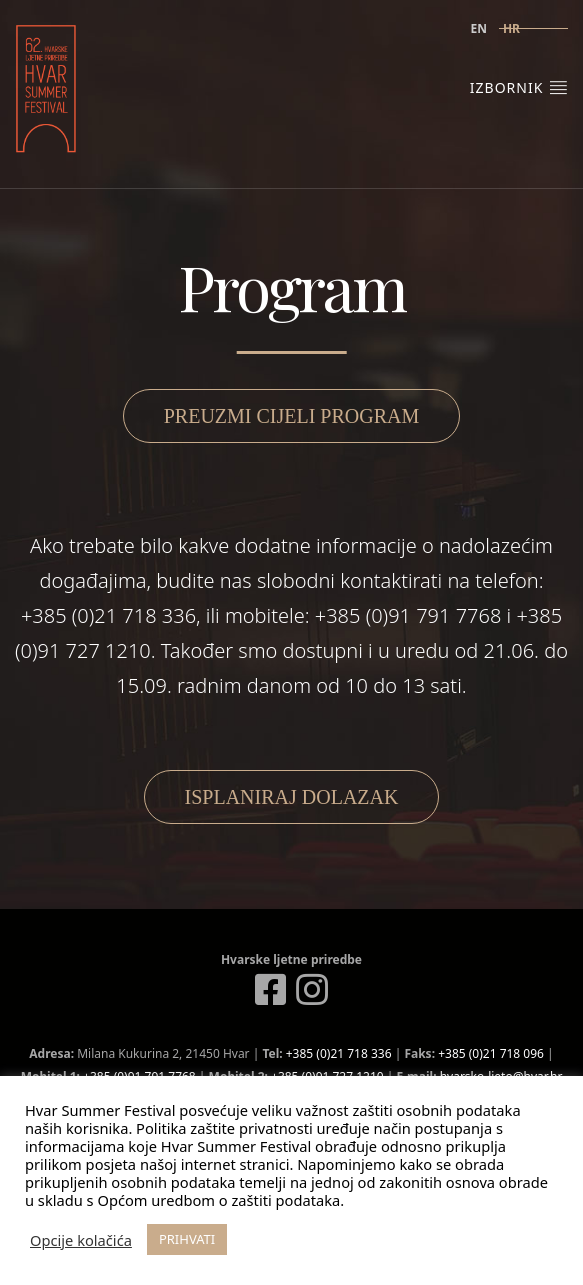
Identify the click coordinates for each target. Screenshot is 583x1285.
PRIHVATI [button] (187, 1239)
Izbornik (519, 87)
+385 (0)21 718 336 (339, 1053)
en (478, 28)
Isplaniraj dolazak (292, 797)
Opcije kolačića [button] (81, 1240)
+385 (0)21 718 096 (491, 1053)
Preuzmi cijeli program (292, 416)
